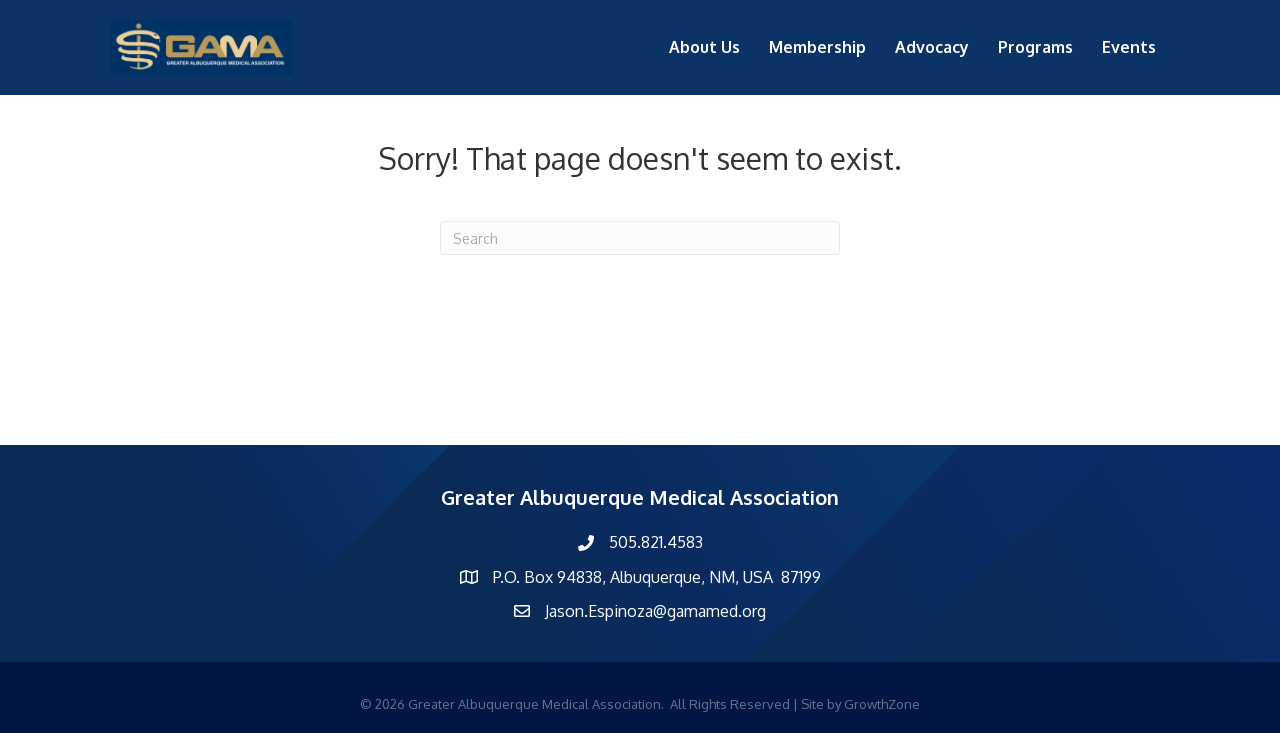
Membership (817, 47)
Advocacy (932, 47)
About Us (704, 47)
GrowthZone (882, 704)
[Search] (640, 238)
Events (1129, 47)
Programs (1035, 47)
